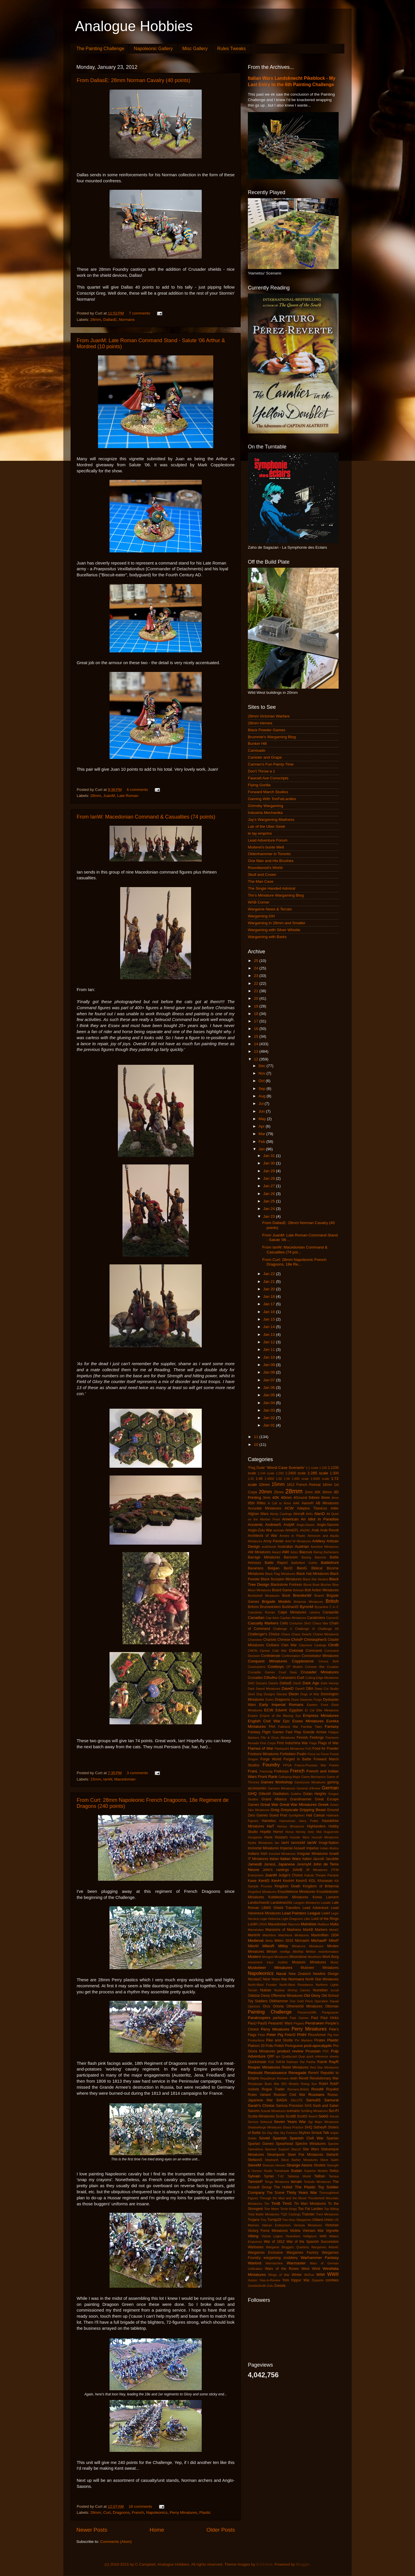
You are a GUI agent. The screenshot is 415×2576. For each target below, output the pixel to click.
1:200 (280, 1473)
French (138, 2512)
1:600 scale (300, 1478)
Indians (253, 1854)
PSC (325, 2051)
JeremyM (304, 1864)
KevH (276, 1880)
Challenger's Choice (264, 1634)
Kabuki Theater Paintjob (321, 1875)
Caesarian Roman (261, 1612)
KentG (264, 1880)
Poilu (269, 2046)
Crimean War (315, 1666)
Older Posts (220, 2530)
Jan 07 (269, 1380)
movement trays (260, 1962)
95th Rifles (257, 1503)
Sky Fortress (289, 2132)
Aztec (294, 1552)
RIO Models (290, 2084)
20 (256, 998)
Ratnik (322, 2062)
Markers (321, 1930)
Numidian (320, 1990)
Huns (268, 1837)
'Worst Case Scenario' (285, 1467)
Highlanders (316, 1826)
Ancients (255, 1524)
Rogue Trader (273, 2089)
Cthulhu (270, 1677)
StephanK (271, 2160)
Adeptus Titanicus (312, 1508)
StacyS (296, 2149)
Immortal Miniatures (263, 1848)
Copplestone (303, 1661)
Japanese (286, 1864)
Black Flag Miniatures (280, 1573)
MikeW (253, 1946)
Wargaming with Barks (267, 937)
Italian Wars (290, 1859)
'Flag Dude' (256, 1468)
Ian (277, 1842)
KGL (312, 1881)
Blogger (303, 2564)
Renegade (297, 2073)
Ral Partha (307, 2062)
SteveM (254, 2165)
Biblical (316, 1568)
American (290, 1519)
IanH (285, 1843)
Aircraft (298, 1514)
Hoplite (265, 1832)
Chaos (285, 1634)
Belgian (274, 1568)
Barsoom (291, 1557)
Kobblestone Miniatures (288, 1897)
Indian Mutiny (329, 1848)
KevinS (301, 1881)
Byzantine (321, 1607)
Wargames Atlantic (325, 2247)
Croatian (333, 1666)
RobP (334, 2084)
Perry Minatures (183, 2512)
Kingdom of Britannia (321, 1886)
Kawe (252, 1881)
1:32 (251, 1478)
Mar (262, 1134)
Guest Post (278, 1815)
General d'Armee (308, 1788)
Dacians (261, 1683)
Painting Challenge (270, 2011)
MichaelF (319, 1940)
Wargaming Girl (261, 916)
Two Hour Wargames (296, 2219)
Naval (281, 1973)
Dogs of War (309, 1694)
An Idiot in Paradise (320, 1519)
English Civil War (264, 1721)
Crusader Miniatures (320, 1672)
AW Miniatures (259, 1552)
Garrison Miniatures (281, 1788)
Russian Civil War (289, 2095)
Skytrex (304, 2133)
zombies (332, 2280)
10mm (264, 1484)
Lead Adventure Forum (267, 840)
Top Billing (331, 2209)
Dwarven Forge (311, 1699)
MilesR (268, 1946)
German (330, 1787)
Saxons (254, 2111)
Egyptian (296, 1710)
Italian (274, 1859)
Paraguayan (330, 2012)
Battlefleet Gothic (304, 1562)
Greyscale (289, 1810)
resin (293, 2078)
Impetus (312, 1848)
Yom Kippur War (296, 2280)
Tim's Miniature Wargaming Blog (276, 895)
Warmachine (274, 2263)
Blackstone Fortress (286, 1585)
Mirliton (311, 1951)
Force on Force (318, 1754)
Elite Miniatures (327, 1710)
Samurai (331, 2100)
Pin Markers (303, 2040)
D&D (251, 1683)
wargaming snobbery (280, 2258)
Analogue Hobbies (134, 26)
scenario (293, 2111)
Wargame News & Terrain (270, 909)
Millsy (283, 1946)
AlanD (319, 1513)
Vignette (332, 2231)
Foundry (271, 1764)
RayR (334, 2062)
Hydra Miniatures (260, 1842)
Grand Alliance (273, 1799)
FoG (308, 1748)
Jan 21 (269, 1281)
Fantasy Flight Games (266, 1732)
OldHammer (278, 2001)
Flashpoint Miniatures (289, 1748)
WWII (333, 2274)
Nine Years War (275, 1979)
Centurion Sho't (300, 1623)
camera (314, 1612)
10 (256, 1444)
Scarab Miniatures (273, 2111)
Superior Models (316, 2170)
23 (256, 975)
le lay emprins (260, 833)
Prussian (313, 2051)
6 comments (137, 789)
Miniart (272, 1952)
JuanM (109, 795)
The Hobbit (283, 2187)
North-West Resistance (296, 1984)
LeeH (326, 1913)
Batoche (320, 1557)
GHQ (252, 1793)
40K (275, 1497)
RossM (317, 2089)
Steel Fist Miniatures (305, 2155)
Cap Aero (272, 1618)
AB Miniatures (327, 1503)
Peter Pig (275, 2035)
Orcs (266, 2006)
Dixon (293, 1694)
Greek (323, 1804)
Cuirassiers (287, 1678)
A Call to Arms (279, 1503)
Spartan (332, 2138)
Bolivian (298, 1590)
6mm (325, 1497)
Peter (261, 2035)
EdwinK (281, 1710)
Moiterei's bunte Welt (266, 847)
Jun (262, 1111)
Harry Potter (308, 1821)
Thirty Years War (301, 2192)
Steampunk (275, 2155)
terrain (296, 2181)
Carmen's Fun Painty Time (271, 764)
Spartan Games (260, 2144)
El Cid (309, 1710)
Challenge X (282, 1628)
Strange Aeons (299, 2165)
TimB (275, 2203)
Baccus (305, 1552)
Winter (297, 2275)
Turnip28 (274, 2220)
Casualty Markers (263, 1623)
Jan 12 (269, 1342)
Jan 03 (269, 1410)
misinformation (328, 1951)
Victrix (295, 2230)
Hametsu (269, 1821)
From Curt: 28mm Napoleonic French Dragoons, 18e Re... (294, 1261)
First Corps (268, 1743)
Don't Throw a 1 (261, 771)
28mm (95, 319)
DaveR (300, 1688)
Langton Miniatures (306, 1902)
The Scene (275, 2193)
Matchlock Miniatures (293, 1935)
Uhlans (317, 2220)
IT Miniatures (258, 1859)
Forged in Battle (297, 1759)
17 (256, 1021)
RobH (323, 2084)
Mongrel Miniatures (275, 1956)
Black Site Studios (315, 1579)
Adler (335, 1508)
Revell (303, 2078)
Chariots (269, 1640)
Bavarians (255, 1568)
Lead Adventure (316, 1908)
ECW (268, 1710)
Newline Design (326, 1974)
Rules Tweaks (231, 48)
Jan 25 (269, 1201)
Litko (307, 1918)
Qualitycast (289, 2056)
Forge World (271, 1759)
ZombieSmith (257, 2285)
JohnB (297, 1870)
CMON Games (259, 1650)
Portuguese (294, 2046)
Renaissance (275, 2073)
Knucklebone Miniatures (296, 1892)
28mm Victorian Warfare (269, 716)
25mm (279, 1492)
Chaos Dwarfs (301, 1634)
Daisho (273, 1683)
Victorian (332, 2225)
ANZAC (305, 1530)
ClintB (333, 1645)
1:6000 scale (320, 1478)
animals (278, 1530)
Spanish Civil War (307, 2138)
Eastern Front (317, 1704)
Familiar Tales (311, 1726)
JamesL (270, 1864)
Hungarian (255, 1837)
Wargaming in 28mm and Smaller (276, 923)
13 (256, 1051)
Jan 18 (269, 1296)
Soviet (264, 2138)
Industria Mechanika (265, 812)
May (263, 1119)
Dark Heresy (330, 1683)
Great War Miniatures (298, 1804)
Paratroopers (259, 2018)
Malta (334, 1924)
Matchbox (269, 1935)
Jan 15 (269, 1319)
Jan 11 (269, 1349)
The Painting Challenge (100, 48)
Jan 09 (269, 1365)
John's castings (276, 1870)
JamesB (255, 1864)
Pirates (319, 2040)
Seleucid (266, 2122)
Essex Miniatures (308, 1721)
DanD (297, 1683)
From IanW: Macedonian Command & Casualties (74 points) (146, 817)
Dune (295, 1699)
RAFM (280, 2062)
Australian (285, 1547)
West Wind (310, 2269)
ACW (289, 1508)
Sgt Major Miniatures (323, 2122)
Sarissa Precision (289, 2106)
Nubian (265, 1990)
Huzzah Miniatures (325, 1837)
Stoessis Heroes (274, 2165)
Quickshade (257, 2062)
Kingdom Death (287, 1886)
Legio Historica (270, 1918)
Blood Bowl (311, 1584)
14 (256, 1044)
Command (313, 1651)
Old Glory (312, 1995)
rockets (253, 2089)
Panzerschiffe (306, 2012)
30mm (327, 1492)
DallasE (110, 319)
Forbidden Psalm (293, 1754)
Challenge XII (328, 1628)
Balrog (318, 1552)
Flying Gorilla (259, 785)
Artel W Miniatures (298, 1541)
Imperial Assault (292, 1848)
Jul (262, 1103)
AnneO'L (292, 1530)
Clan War (289, 1645)
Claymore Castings (312, 1645)
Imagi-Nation (329, 1843)
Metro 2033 (284, 1941)
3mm (267, 1498)
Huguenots (331, 1831)
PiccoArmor (317, 2035)
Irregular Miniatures (312, 1854)
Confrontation (291, 1656)
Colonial (296, 1650)
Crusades (255, 1678)
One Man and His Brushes (270, 861)
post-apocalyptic (318, 2045)
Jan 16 (269, 1312)
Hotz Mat (315, 1831)
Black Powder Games (266, 730)
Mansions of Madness (283, 1930)
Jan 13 (269, 1334)
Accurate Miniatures (264, 1508)
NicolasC (255, 1979)
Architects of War (262, 1536)
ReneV (313, 2073)
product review (290, 2051)
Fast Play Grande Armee (306, 1732)
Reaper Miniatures (264, 2067)
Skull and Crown (262, 874)
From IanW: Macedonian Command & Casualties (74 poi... (294, 1249)
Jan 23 (269, 1216)
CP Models (294, 1666)
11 (256, 1437)
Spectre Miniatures (310, 2144)
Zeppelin (318, 2280)
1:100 (323, 1467)
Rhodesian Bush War (263, 2084)
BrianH (319, 1595)
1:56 (287, 1478)
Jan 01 (269, 1425)
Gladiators (281, 1794)
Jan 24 (269, 1208)
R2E (271, 2062)
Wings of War (279, 2274)
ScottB (291, 2116)
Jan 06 (269, 1387)
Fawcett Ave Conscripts (268, 778)
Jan (262, 1149)
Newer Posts (91, 2530)
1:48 (259, 1479)
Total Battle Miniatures (263, 2214)
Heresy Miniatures (290, 1826)
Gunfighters (296, 1815)
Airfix (309, 1514)
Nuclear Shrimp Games (292, 1990)
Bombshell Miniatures (264, 1595)
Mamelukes (256, 1929)
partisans (280, 2018)
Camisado (256, 750)
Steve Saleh (329, 2160)
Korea (317, 1897)
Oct (262, 1081)
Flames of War (260, 1748)
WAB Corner (258, 902)
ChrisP (297, 1639)
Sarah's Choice (261, 2105)
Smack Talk (320, 2133)
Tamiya (334, 2176)
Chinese (283, 1640)
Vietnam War (313, 2231)
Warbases (255, 2247)
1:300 (334, 1473)
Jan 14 (269, 1327)
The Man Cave (260, 881)
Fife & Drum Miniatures (278, 1737)
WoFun (309, 2274)
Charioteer (255, 1639)
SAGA (281, 2100)
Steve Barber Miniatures (299, 2160)
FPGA (287, 1765)
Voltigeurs (309, 2236)
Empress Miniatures (321, 1715)
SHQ (308, 2127)
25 (256, 961)
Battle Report (276, 1563)
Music (335, 1962)
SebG (323, 2116)
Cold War (279, 1650)
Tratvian (308, 2214)
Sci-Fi (334, 2111)
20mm (265, 1491)
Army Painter (273, 1541)
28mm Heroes (260, 723)
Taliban (319, 2176)
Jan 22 (269, 1274)
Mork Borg (330, 1957)
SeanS (313, 2116)
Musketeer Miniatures (270, 1967)
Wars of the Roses (282, 2269)
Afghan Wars (258, 1514)
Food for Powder (325, 1749)
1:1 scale (312, 1467)
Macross (294, 1924)
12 (256, 1059)
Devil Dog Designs (261, 1694)
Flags (313, 1743)
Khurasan (325, 1881)
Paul (314, 2018)
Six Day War (270, 2132)
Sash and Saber (326, 2106)
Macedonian (125, 1779)
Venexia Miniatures (308, 2225)
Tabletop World (299, 2176)
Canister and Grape (265, 757)
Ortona (278, 2006)
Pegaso (299, 2023)
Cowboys (276, 1666)
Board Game (282, 1590)
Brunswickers (270, 1607)
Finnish (302, 1738)
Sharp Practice (293, 2127)
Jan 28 (269, 1178)
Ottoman (332, 2006)
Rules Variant (259, 2095)
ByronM (306, 1607)
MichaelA (302, 1941)
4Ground (300, 1498)
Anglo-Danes (305, 1524)
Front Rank (267, 1776)
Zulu (270, 2285)
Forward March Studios (268, 792)
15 (256, 1036)
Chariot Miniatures (326, 1634)
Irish (264, 1854)
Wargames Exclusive (265, 2253)
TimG (287, 2203)
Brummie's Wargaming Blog (272, 737)
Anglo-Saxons (328, 1525)
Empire (253, 1715)
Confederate (270, 1656)
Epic (286, 1721)
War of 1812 (274, 2242)
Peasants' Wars (280, 2023)
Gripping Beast (312, 1810)
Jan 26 (269, 1194)
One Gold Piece (301, 2001)
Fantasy (332, 1726)
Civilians (272, 1645)
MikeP (334, 1941)
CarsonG (332, 1618)
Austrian (302, 1546)
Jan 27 (269, 1186)
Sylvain (254, 2176)
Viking (253, 2236)
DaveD (288, 1688)
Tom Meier (271, 2209)
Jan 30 (269, 1163)
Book (286, 1596)
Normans (127, 319)
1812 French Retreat (303, 1485)
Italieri (307, 1859)
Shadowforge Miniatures (265, 2127)
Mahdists (308, 1924)
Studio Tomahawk (276, 2170)
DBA (309, 1689)
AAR (296, 1503)
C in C (334, 1607)
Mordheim (315, 1956)
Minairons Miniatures (308, 1946)
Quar (301, 2056)
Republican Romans (274, 2078)
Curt (107, 2512)
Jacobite (332, 1859)
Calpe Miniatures (292, 1612)
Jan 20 (269, 1289)
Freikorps (281, 1771)
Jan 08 (269, 1372)
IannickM (298, 1843)
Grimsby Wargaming (265, 806)
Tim (266, 2203)
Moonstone (298, 1957)
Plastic (205, 2512)
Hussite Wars (300, 1837)
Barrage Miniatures (264, 1557)
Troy (264, 2219)
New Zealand (299, 1974)
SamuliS (313, 2100)
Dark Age (311, 1683)
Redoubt (255, 2073)
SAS (308, 2106)
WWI (320, 2274)
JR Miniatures (316, 1870)
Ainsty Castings (281, 1514)
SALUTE (296, 2100)
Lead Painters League (301, 1913)
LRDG (263, 1924)
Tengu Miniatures (277, 2181)
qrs (278, 2056)
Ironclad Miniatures (282, 1853)
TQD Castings (291, 2214)
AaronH (307, 1503)
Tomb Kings (288, 2209)
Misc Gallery (195, 48)
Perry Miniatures (309, 2028)
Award (276, 1552)
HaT (270, 1826)
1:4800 (269, 1478)
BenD (288, 1568)
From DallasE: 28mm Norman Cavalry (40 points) (133, 80)
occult (335, 1990)
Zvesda (280, 2286)
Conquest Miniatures (267, 1661)
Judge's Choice (290, 1875)
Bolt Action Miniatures (322, 1590)
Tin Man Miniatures (310, 2204)
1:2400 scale (295, 1473)
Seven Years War (290, 2121)
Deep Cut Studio (327, 1688)
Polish (279, 2046)
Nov (263, 1073)
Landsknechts (281, 1903)
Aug (263, 1096)
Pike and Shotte (279, 2040)
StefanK (332, 2155)
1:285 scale (318, 1473)
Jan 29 (269, 1171)
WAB (323, 2236)
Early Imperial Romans (281, 1704)
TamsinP (255, 2181)
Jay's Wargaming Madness (271, 819)
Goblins (296, 1793)
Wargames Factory (302, 2253)
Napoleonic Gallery (153, 48)
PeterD (290, 2035)
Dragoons (121, 2512)
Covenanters (256, 1666)
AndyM (288, 1525)
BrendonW (302, 1595)
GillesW (265, 1794)
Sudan (296, 2170)
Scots (280, 2116)
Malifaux (323, 1924)
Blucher (325, 1584)
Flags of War (328, 1743)
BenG (302, 1568)
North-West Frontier (262, 1984)
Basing (306, 1557)
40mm (286, 1497)
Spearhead (284, 2144)
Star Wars (311, 2149)
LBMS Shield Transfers (280, 1908)
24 (256, 968)
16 (256, 1028)
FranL (253, 1771)
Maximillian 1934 (325, 1935)
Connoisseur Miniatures (320, 1656)
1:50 (279, 1478)
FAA (272, 1727)
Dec (263, 1066)
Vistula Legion (272, 2236)
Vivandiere (293, 2236)
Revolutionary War (324, 2078)
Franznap (266, 1771)
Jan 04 (269, 1403)
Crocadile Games (261, 1672)
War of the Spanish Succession (312, 2242)
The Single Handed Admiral (271, 888)
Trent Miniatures (327, 2214)
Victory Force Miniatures (268, 2231)
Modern (254, 1956)
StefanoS (255, 2160)
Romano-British (298, 2089)
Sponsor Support (277, 2149)
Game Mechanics (313, 1776)
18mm (327, 1485)
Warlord (254, 2263)
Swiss (334, 2171)
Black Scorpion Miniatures (281, 1579)
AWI (285, 1552)
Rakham (292, 2062)
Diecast (282, 1694)
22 (256, 983)
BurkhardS (290, 1607)
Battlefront (330, 1562)
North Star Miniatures (322, 1979)
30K (317, 1492)
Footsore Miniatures (263, 1754)
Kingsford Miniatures (262, 1891)
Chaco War (320, 1623)
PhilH (301, 2035)
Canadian (256, 1617)
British (332, 1601)
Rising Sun (309, 2084)
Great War (269, 1804)
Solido (252, 2138)
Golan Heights (314, 1794)
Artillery (318, 1541)
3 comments (137, 1773)
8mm (335, 1497)
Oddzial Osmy (259, 1996)
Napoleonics (156, 2512)
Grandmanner (301, 1799)
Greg (275, 1810)
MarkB (308, 1930)
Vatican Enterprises (276, 2225)
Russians (316, 2094)
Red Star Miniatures (324, 2067)
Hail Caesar (315, 1815)
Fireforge (317, 1738)
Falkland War (288, 1726)
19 (256, 1006)
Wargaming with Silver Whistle (274, 930)
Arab (315, 1530)
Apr (262, 1126)
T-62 (281, 2176)
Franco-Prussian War (310, 1765)
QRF (271, 2056)
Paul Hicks (329, 2018)
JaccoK (319, 1859)
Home (157, 2530)
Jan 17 (269, 1304)
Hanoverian (287, 1821)
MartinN (254, 1935)
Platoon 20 (256, 2046)
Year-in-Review (269, 2280)
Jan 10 (269, 1357)
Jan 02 (269, 1418)
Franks (334, 1765)
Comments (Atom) (116, 2541)
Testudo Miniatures (317, 2181)
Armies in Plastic (292, 1535)
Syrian (269, 2176)
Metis (269, 1940)
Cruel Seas (288, 1672)
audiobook (269, 1546)
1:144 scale (266, 1473)
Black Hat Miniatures (312, 1574)
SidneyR (320, 2127)
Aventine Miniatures (325, 1546)
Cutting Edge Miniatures (322, 1677)
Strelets (320, 2165)
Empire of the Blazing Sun (280, 1715)
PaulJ (252, 2023)
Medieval (255, 1940)
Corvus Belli (328, 1661)
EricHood (264, 2564)
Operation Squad (326, 2001)
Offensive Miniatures (287, 1996)
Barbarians (331, 1552)
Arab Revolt (329, 1530)
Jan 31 (269, 1155)
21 (256, 991)
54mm (314, 1497)
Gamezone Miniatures (310, 1782)
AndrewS (273, 1524)
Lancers (332, 1897)
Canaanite (331, 1612)
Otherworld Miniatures (304, 2006)
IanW (107, 1779)
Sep (263, 1088)
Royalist (332, 2089)
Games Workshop (277, 1782)
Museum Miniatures (309, 1962)
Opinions (254, 2006)
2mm (309, 1492)
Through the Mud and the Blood (283, 2198)
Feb (262, 1141)
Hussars (281, 1837)
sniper (334, 2132)
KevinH (288, 1881)
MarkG (334, 1929)
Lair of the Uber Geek (266, 826)
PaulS (262, 2023)
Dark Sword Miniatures (264, 1688)
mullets (283, 1962)
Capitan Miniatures (293, 1618)
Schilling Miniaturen (314, 2111)
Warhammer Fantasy (320, 2257)
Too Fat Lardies (310, 2209)
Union (328, 2220)
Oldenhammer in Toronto (269, 854)
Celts (284, 1623)
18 (256, 1014)
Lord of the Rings (325, 1919)
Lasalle (326, 1902)
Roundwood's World (265, 867)
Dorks (269, 1699)
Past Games (299, 2018)
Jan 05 (269, 1395)
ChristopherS (315, 1639)
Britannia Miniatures (308, 1601)
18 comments (140, 2506)
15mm (95, 1779)
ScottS (302, 2116)
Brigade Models (276, 1601)
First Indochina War (292, 1743)
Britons (253, 1607)
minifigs (285, 1951)
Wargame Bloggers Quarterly (287, 2247)
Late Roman (127, 795)
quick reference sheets (322, 2056)
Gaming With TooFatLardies (272, 799)
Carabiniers (316, 1618)
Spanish (280, 2138)
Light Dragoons (292, 1918)
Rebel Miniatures (295, 2067)
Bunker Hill (257, 743)
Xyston (252, 2280)
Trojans (253, 2220)
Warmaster (296, 2263)
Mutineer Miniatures (320, 1968)
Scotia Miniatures (261, 2116)
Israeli (334, 1854)
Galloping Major (289, 1776)
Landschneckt (258, 1903)
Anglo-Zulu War (260, 1530)
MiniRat (298, 1951)
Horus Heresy (295, 1831)
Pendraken (314, 2023)
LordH (252, 1924)
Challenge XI (305, 1628)
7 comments (139, 313)
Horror (278, 1832)
